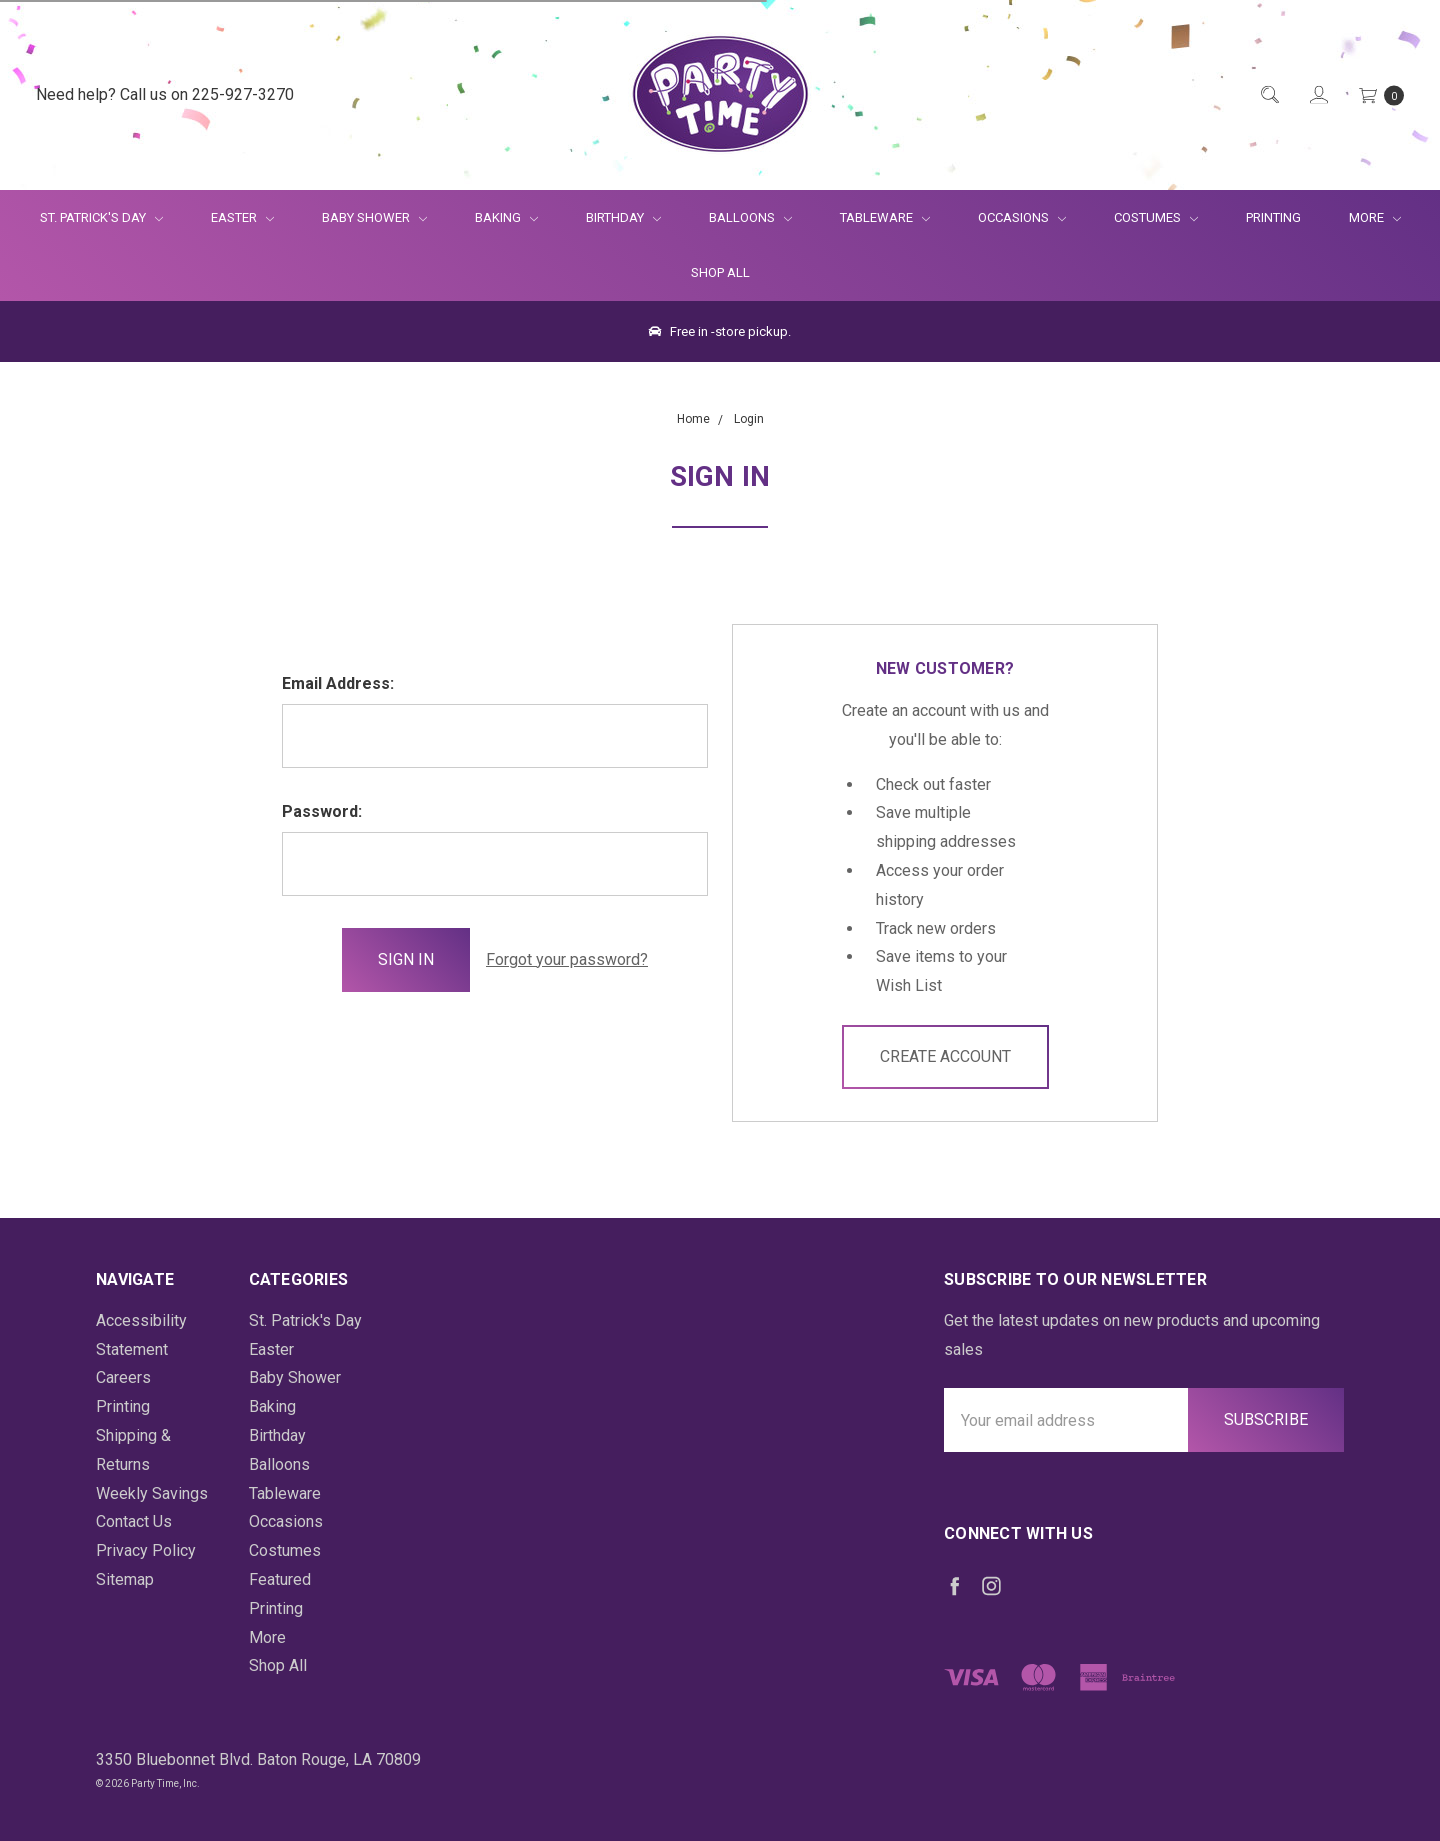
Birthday (623, 217)
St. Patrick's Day (101, 217)
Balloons (750, 217)
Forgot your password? (567, 959)
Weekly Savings (152, 1493)
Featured (280, 1579)
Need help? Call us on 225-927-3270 (165, 94)
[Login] (1317, 95)
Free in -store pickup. (720, 331)
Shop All (720, 272)
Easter (242, 217)
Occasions (1022, 217)
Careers (123, 1377)
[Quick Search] (1268, 95)
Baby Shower (374, 217)
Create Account (945, 1056)
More (1363, 217)
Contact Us (134, 1521)
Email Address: (338, 683)
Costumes (1156, 217)
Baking (506, 217)
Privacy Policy (146, 1550)
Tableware (885, 217)
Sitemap (125, 1579)
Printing (1273, 217)
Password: (322, 811)
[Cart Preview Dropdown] (1380, 95)
